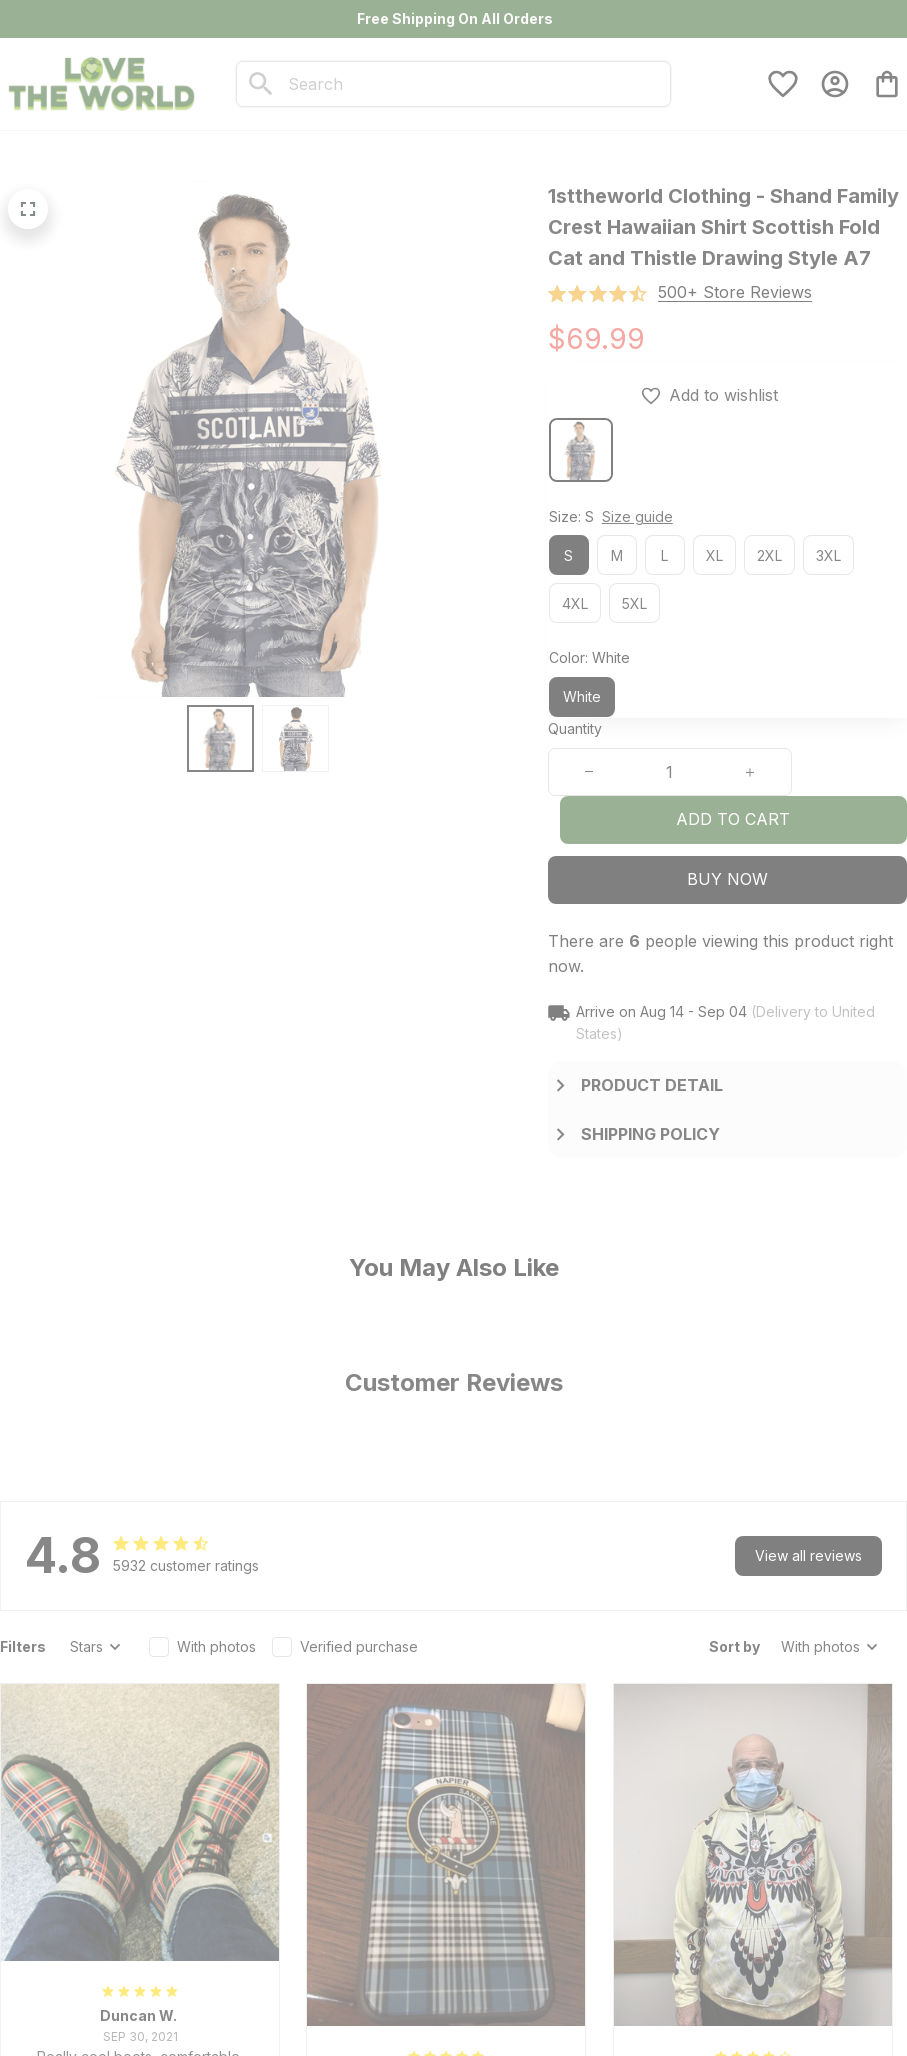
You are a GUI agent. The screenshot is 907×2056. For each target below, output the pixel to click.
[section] (735, 292)
